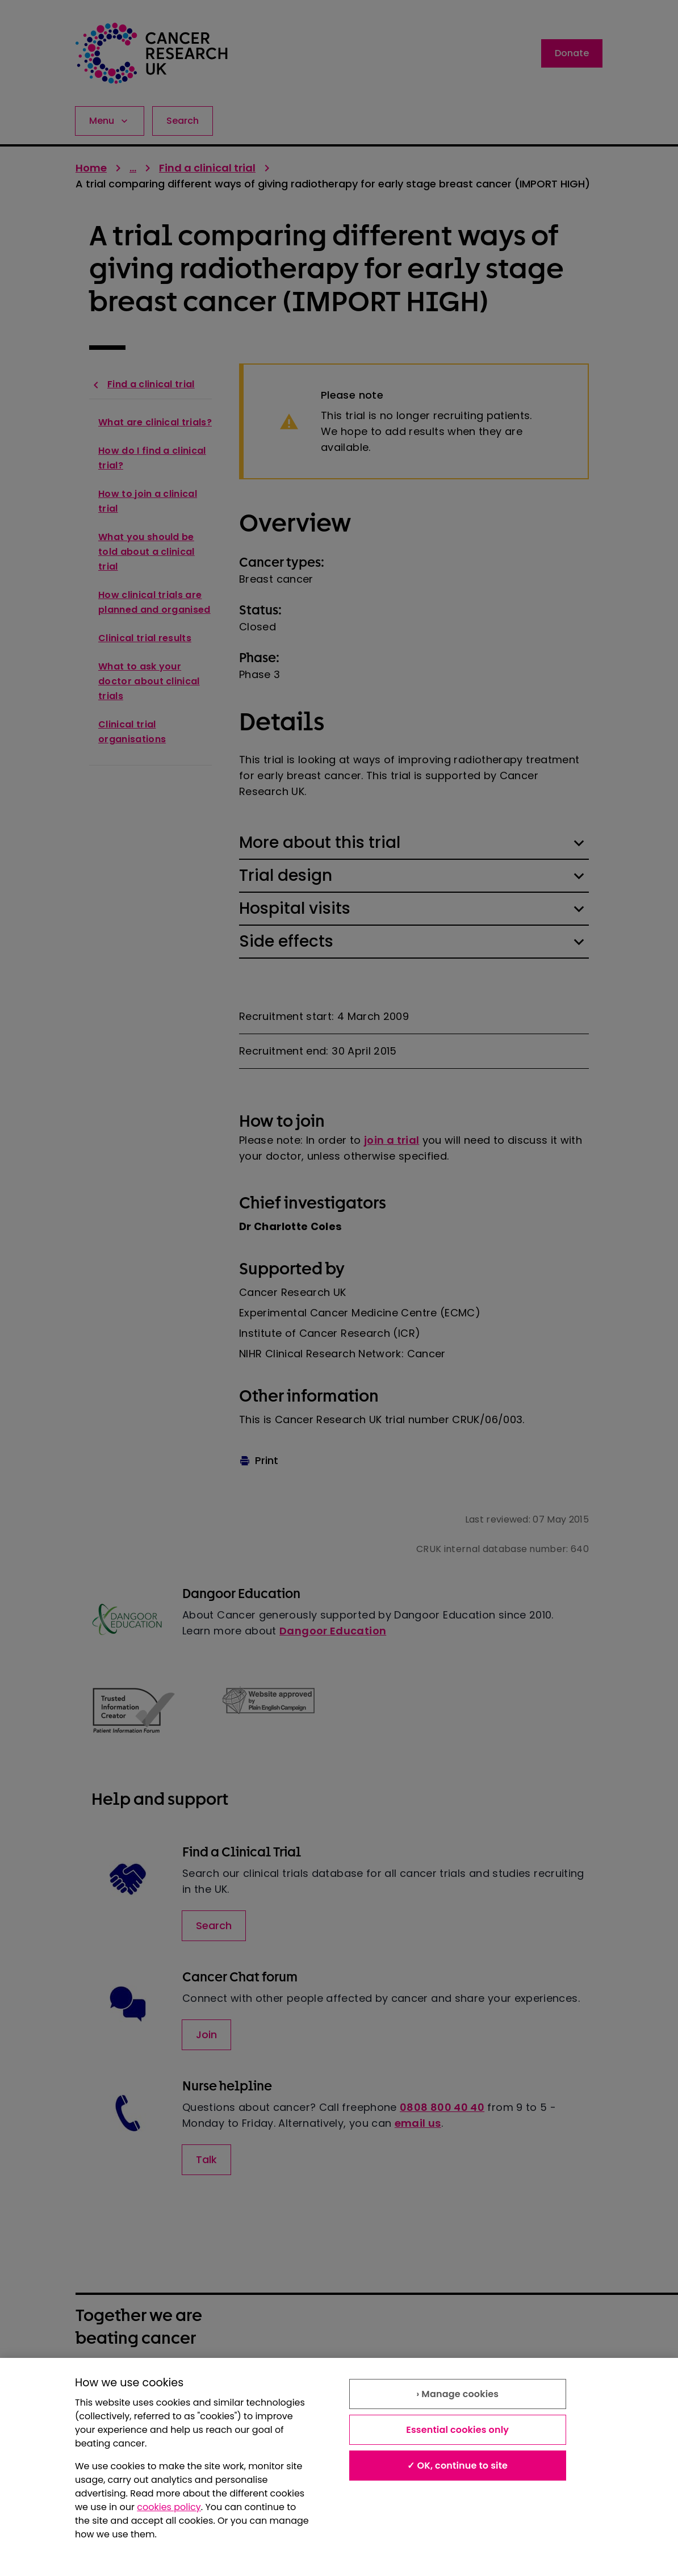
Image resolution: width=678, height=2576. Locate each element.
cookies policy (169, 2507)
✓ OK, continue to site (457, 2465)
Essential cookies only (457, 2429)
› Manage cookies (457, 2394)
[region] (339, 2467)
